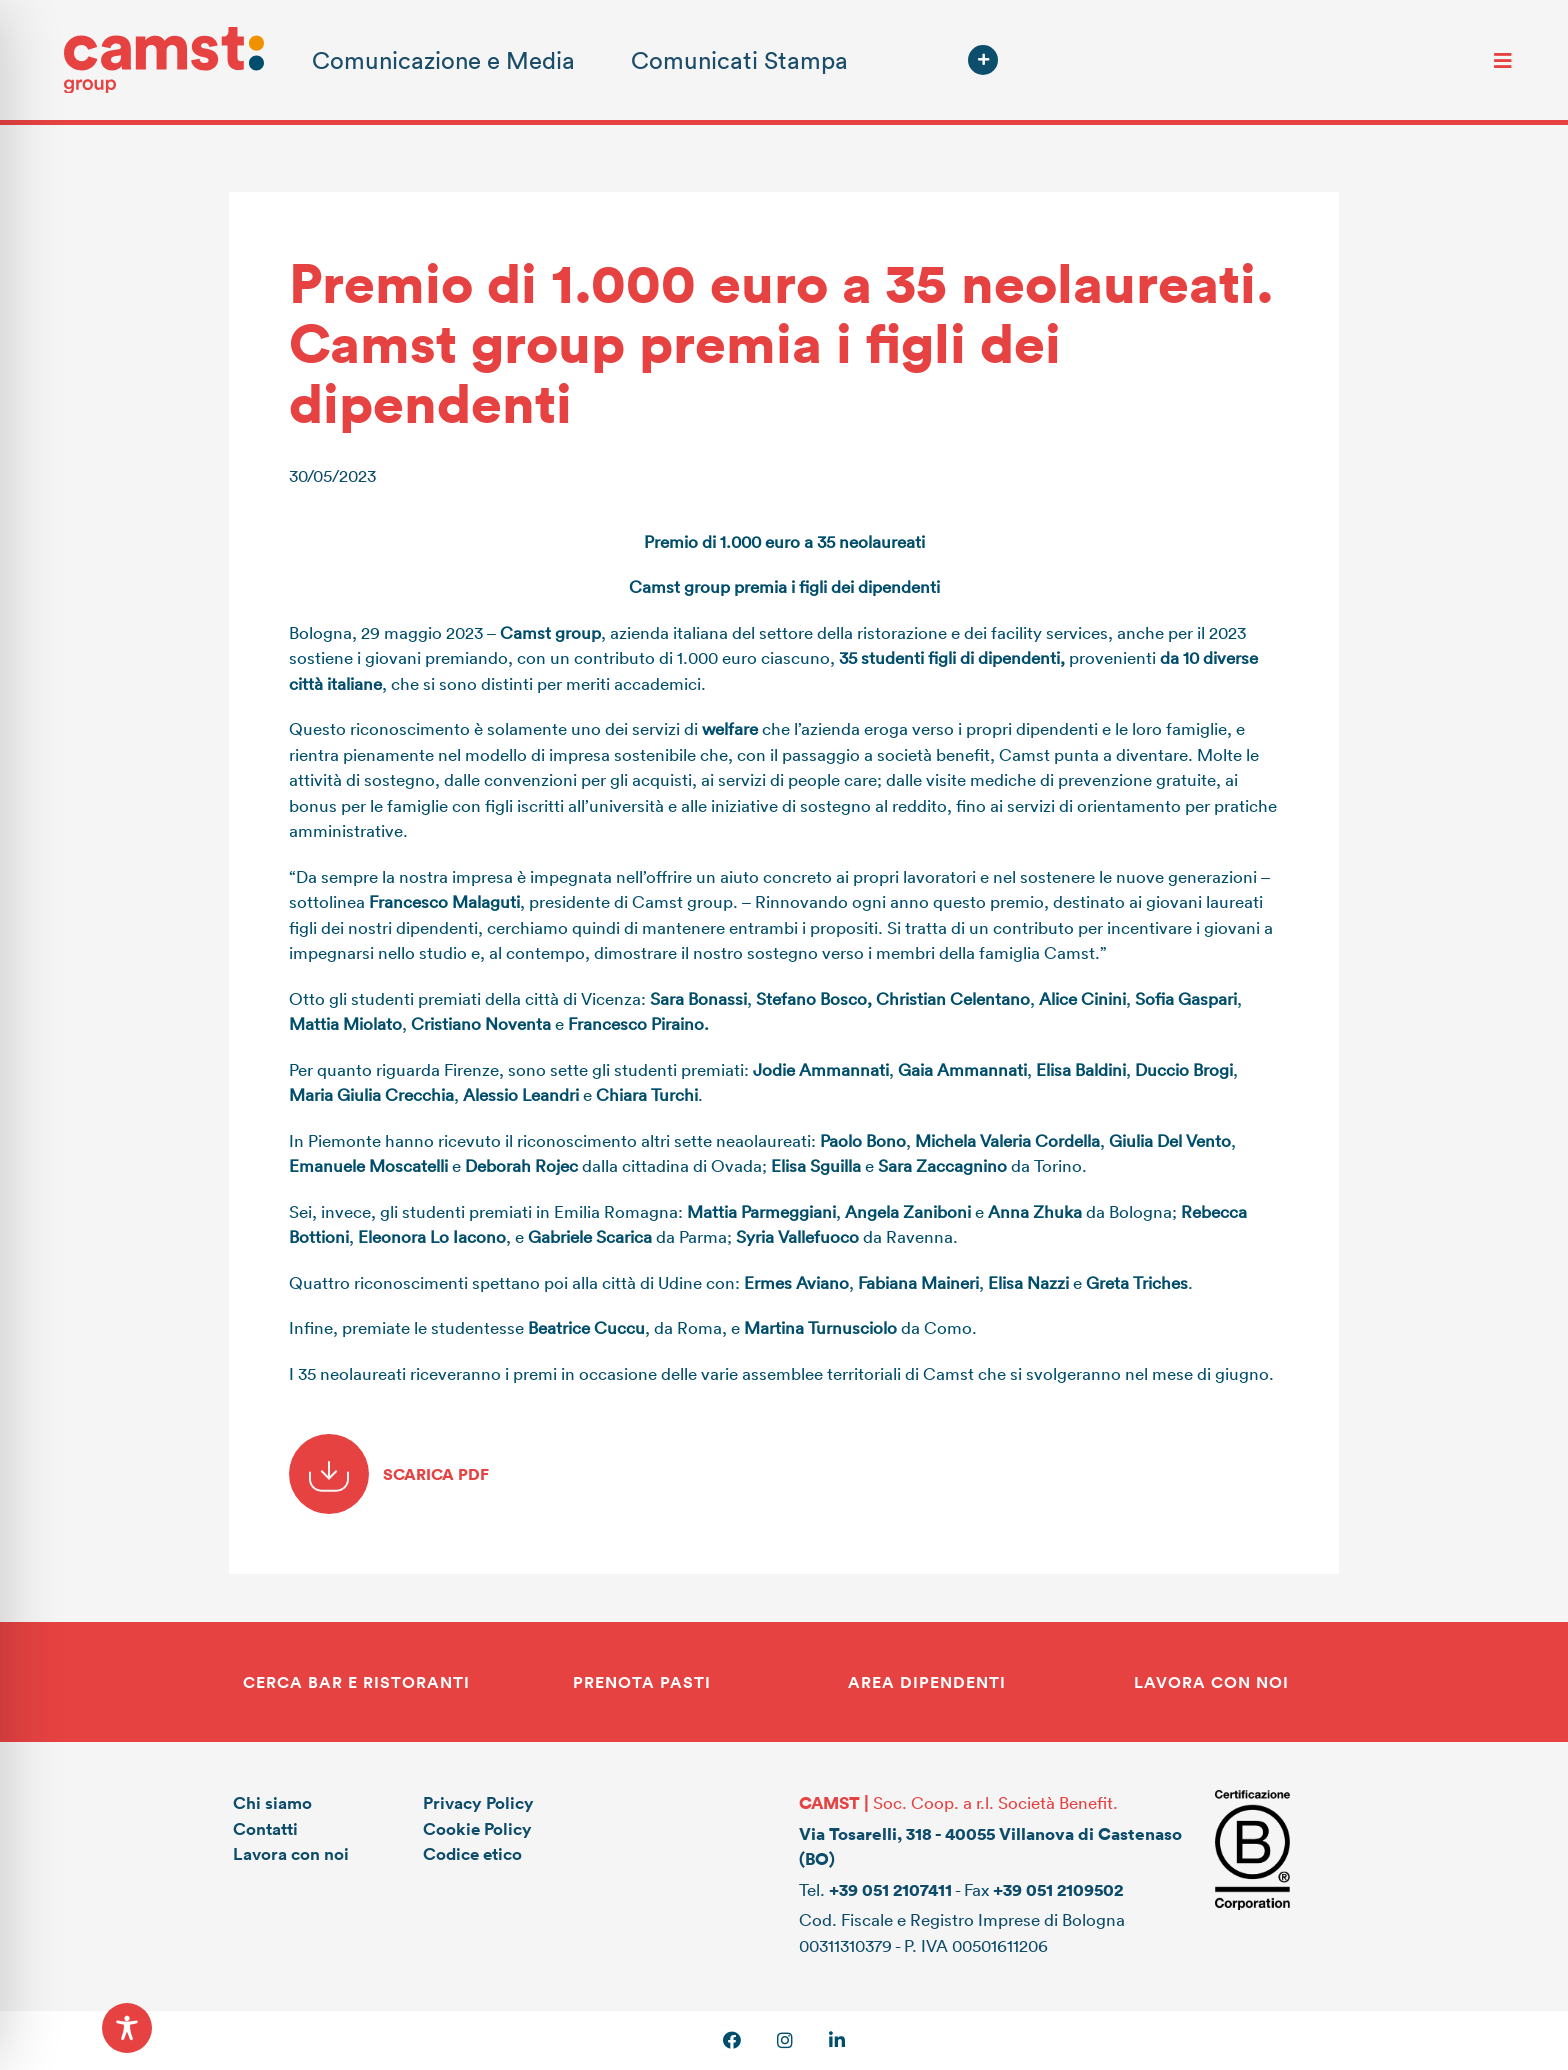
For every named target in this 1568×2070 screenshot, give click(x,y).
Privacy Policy (478, 1802)
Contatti (265, 1828)
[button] (983, 60)
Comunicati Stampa (739, 59)
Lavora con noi (291, 1853)
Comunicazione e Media (443, 59)
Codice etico (472, 1853)
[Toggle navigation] (1503, 60)
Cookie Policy (477, 1828)
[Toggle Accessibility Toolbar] (127, 2028)
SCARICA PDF (389, 1474)
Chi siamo (272, 1802)
